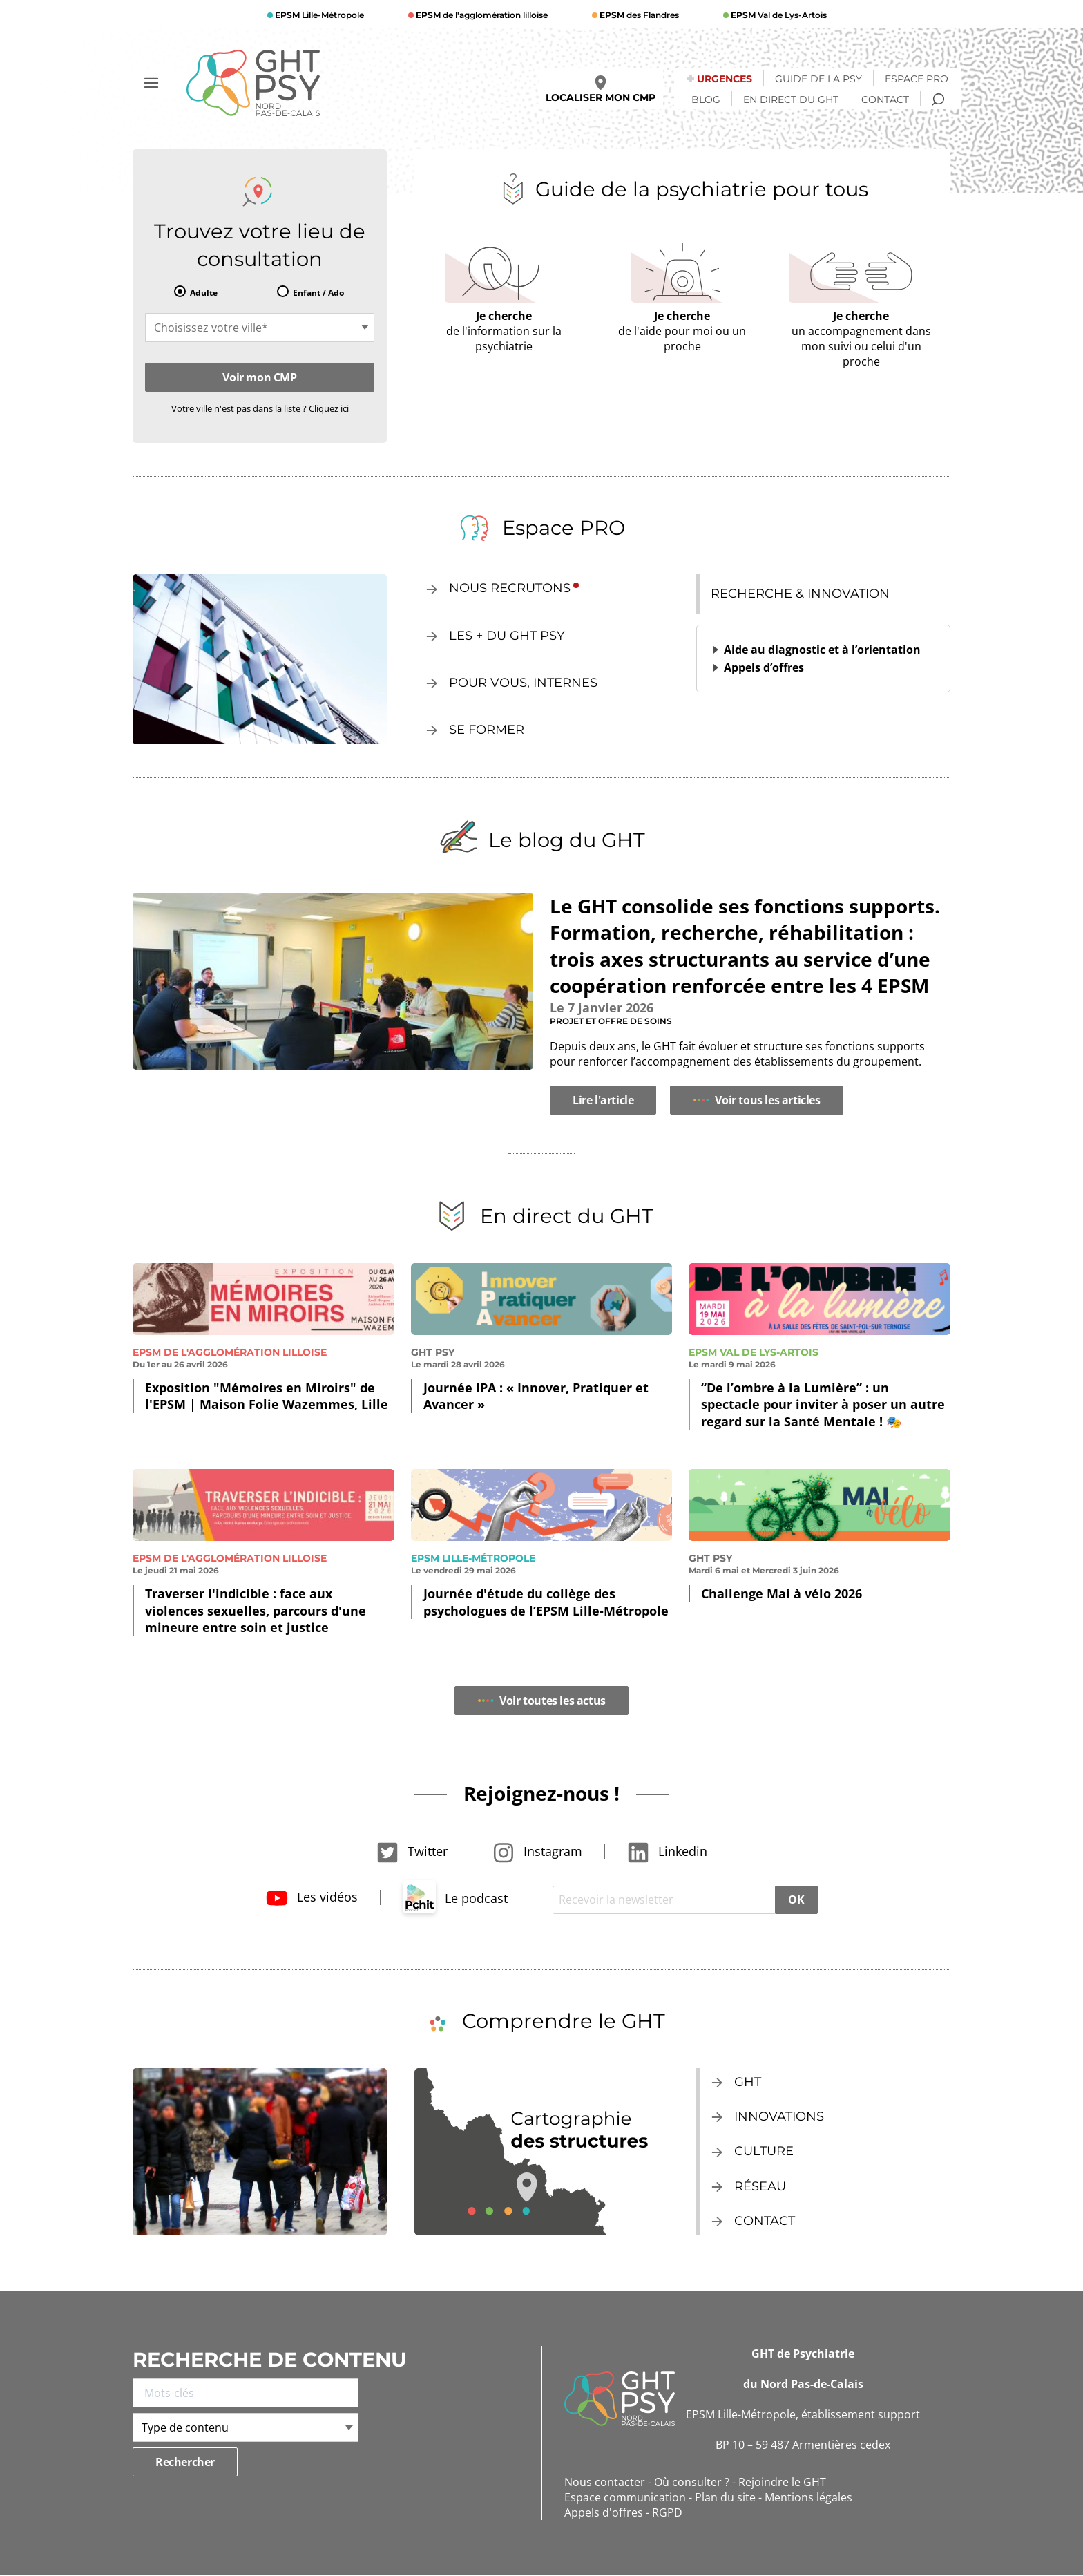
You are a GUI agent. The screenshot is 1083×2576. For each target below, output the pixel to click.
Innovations (779, 2116)
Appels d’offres (764, 667)
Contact (885, 99)
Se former (486, 729)
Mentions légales (808, 2497)
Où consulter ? (691, 2482)
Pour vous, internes (523, 682)
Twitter (412, 1851)
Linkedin (667, 1851)
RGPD (667, 2512)
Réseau (760, 2186)
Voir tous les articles (756, 1100)
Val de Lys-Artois (778, 15)
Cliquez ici (329, 408)
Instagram (537, 1851)
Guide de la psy (818, 79)
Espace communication (625, 2497)
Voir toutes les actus (541, 1700)
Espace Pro (916, 79)
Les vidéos (312, 1896)
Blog (705, 99)
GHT (747, 2082)
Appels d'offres (603, 2512)
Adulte (204, 293)
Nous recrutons (510, 588)
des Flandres (638, 15)
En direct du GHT (790, 99)
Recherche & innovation (800, 593)
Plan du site (725, 2497)
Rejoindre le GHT (782, 2482)
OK (796, 1899)
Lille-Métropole (318, 15)
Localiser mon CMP (600, 89)
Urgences (724, 79)
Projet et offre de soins (611, 1021)
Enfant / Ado (318, 293)
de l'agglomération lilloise (481, 15)
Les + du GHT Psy (506, 635)
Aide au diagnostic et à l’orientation (822, 649)
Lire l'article (603, 1100)
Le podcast (455, 1898)
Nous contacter (604, 2482)
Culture (764, 2151)
